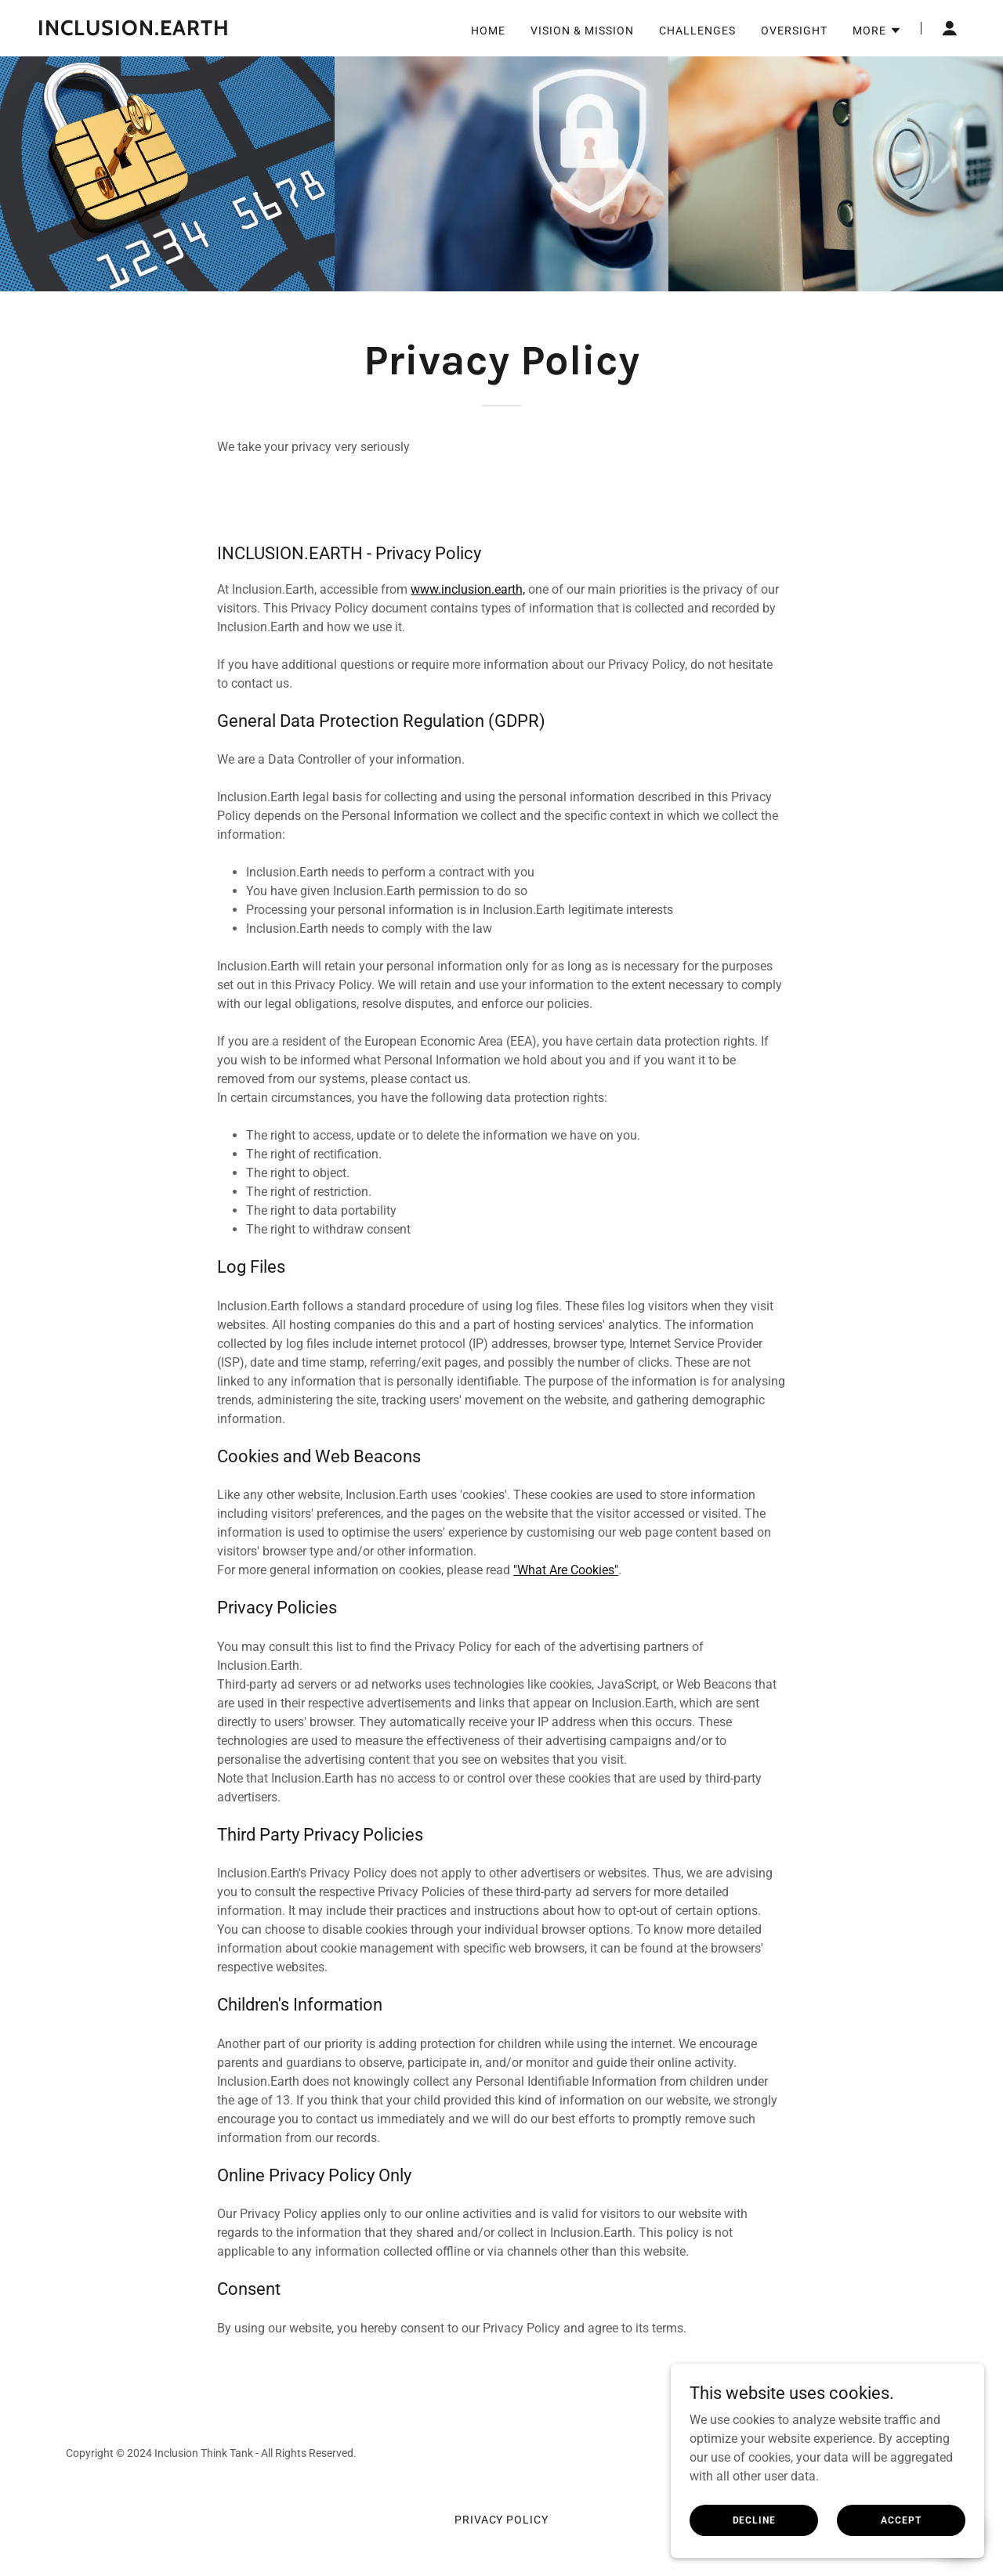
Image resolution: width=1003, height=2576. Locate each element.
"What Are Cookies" (565, 1570)
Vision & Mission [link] (582, 30)
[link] (200, 30)
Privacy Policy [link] (501, 2519)
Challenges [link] (697, 30)
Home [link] (488, 30)
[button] (877, 30)
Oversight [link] (794, 30)
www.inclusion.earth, (468, 589)
